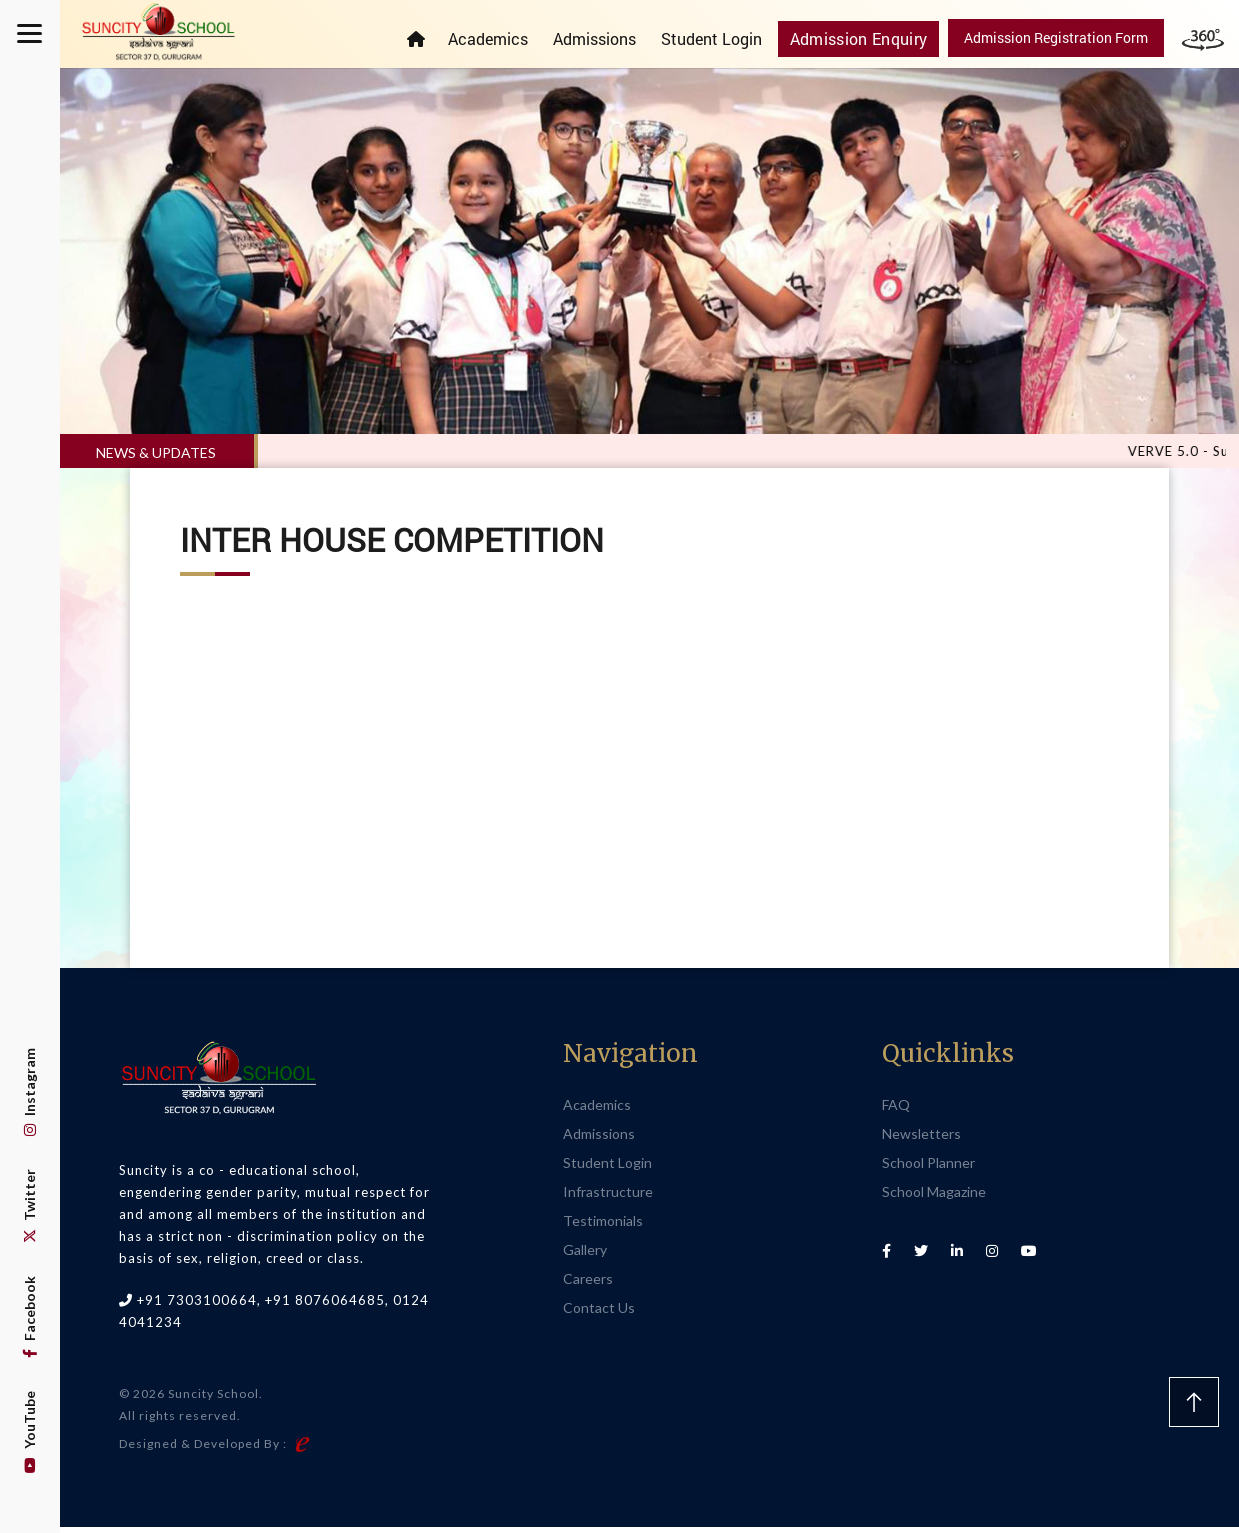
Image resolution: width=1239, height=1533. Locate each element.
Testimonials (603, 1225)
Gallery (585, 1254)
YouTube (29, 1432)
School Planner (928, 1167)
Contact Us (599, 1312)
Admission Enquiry (866, 37)
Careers (588, 1283)
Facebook (29, 1317)
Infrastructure (608, 1196)
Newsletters (921, 1138)
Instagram (29, 1092)
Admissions (607, 38)
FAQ (896, 1109)
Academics (501, 38)
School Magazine (934, 1196)
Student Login (724, 38)
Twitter (29, 1206)
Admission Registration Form (1056, 37)
